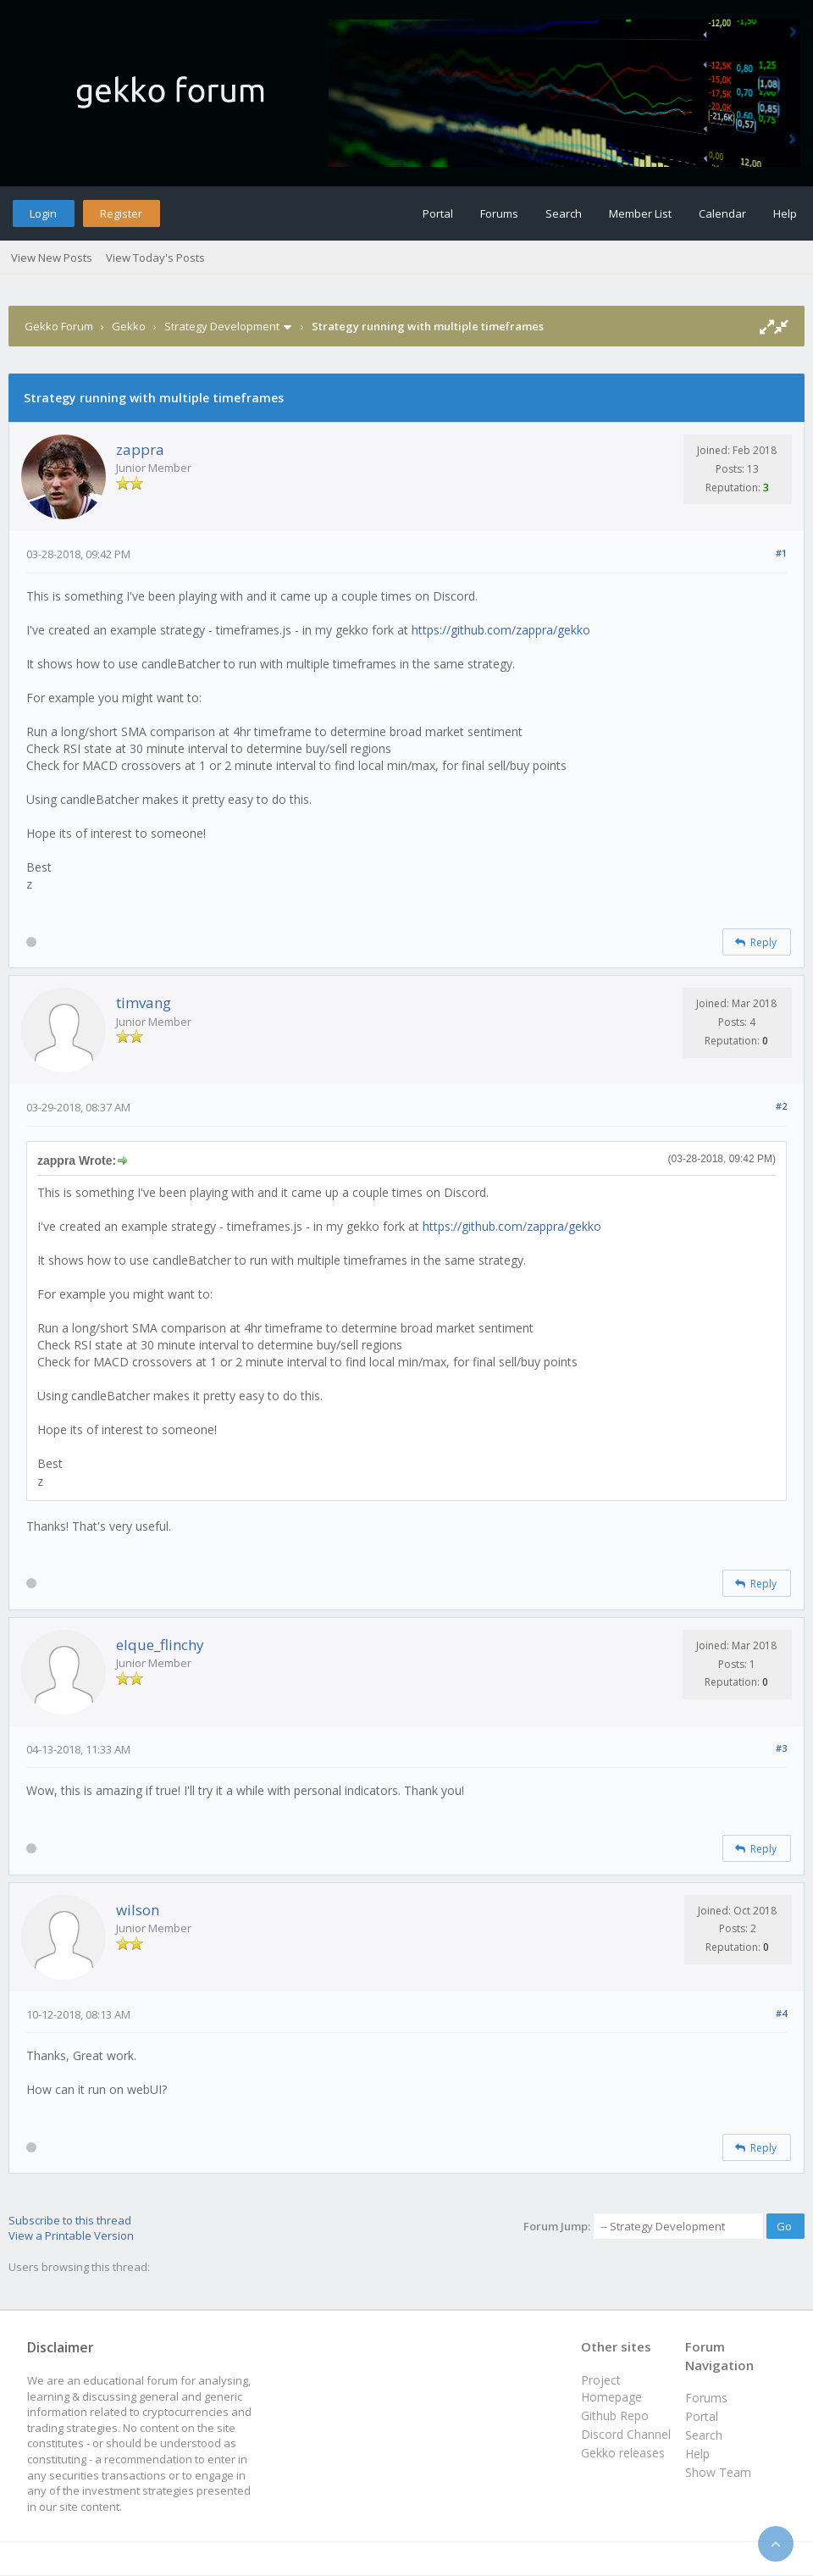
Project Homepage (611, 2388)
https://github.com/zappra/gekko (501, 630)
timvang (143, 1002)
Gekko (129, 326)
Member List (640, 213)
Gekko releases (623, 2453)
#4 (781, 2013)
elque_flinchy (160, 1644)
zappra (140, 449)
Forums (499, 213)
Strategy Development (221, 326)
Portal (438, 213)
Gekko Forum (59, 326)
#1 (781, 552)
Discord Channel (626, 2434)
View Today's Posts (155, 257)
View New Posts (51, 257)
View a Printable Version (71, 2235)
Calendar (722, 213)
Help (785, 213)
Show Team (718, 2472)
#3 (781, 1748)
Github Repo (615, 2415)
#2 (781, 1106)
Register (121, 213)
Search (563, 213)
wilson (137, 1910)
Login (43, 213)
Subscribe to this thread (69, 2220)
